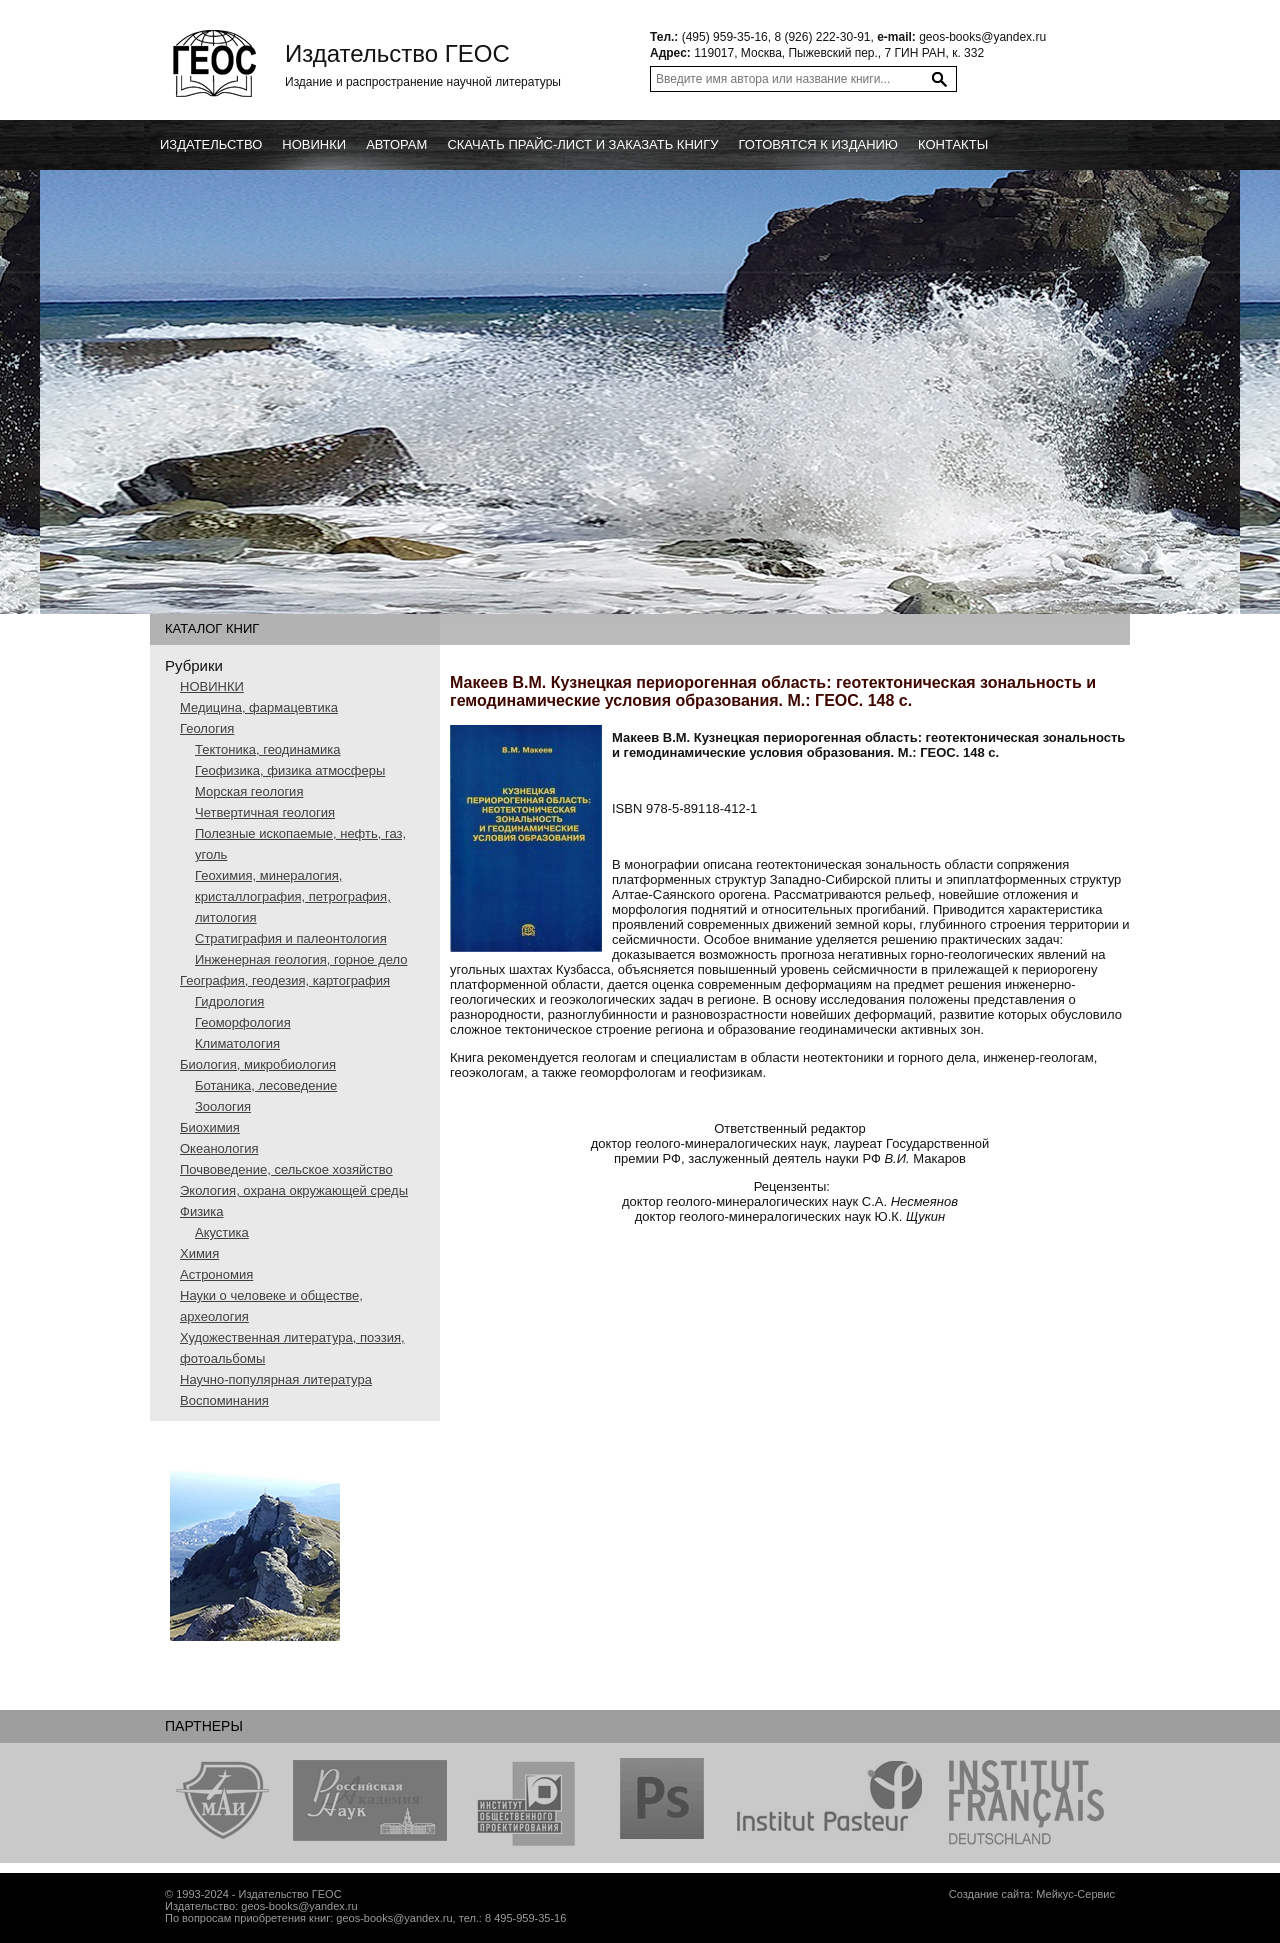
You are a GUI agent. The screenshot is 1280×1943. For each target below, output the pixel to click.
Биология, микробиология (258, 1064)
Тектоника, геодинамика (267, 749)
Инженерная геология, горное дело (301, 959)
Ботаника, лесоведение (266, 1085)
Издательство (211, 144)
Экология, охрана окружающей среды (294, 1190)
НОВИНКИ (212, 686)
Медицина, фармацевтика (259, 707)
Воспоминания (224, 1400)
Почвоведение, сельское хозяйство (286, 1169)
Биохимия (210, 1127)
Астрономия (216, 1274)
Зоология (223, 1106)
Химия (199, 1253)
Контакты (953, 144)
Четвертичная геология (265, 812)
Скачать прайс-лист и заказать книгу (582, 144)
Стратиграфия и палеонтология (291, 938)
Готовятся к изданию (818, 144)
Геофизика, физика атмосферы (290, 770)
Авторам (396, 144)
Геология (207, 728)
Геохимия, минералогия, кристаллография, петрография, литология (293, 896)
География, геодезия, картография (285, 980)
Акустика (222, 1232)
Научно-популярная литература (276, 1379)
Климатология (237, 1043)
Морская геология (249, 791)
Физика (202, 1211)
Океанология (219, 1148)
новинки (314, 144)
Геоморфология (243, 1022)
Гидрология (229, 1001)
